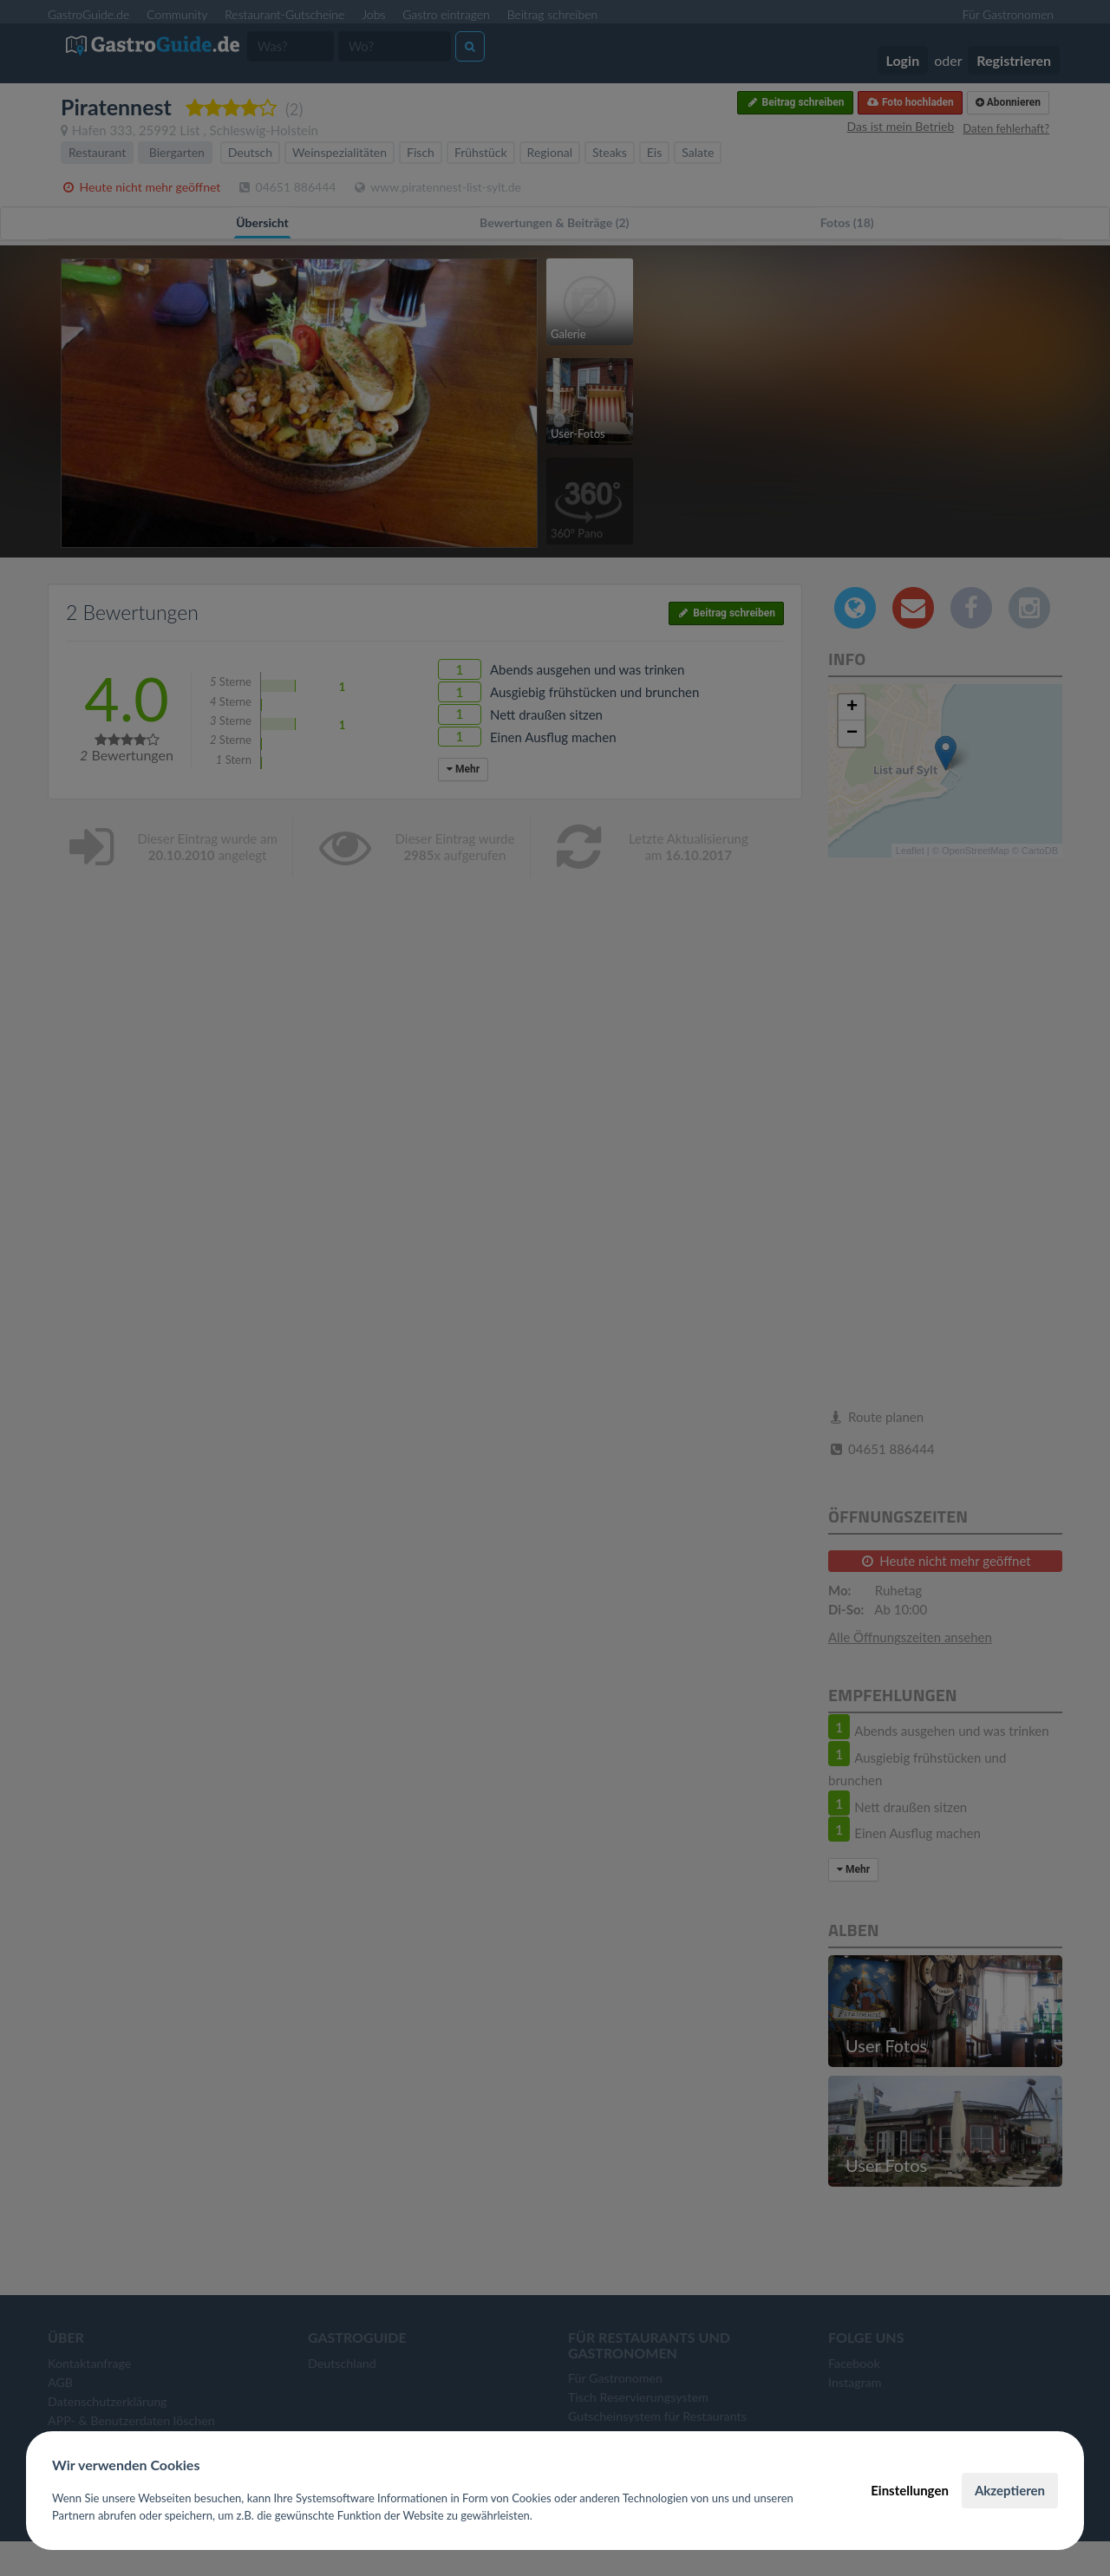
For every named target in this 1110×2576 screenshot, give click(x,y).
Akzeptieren (1010, 2490)
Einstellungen (910, 2490)
